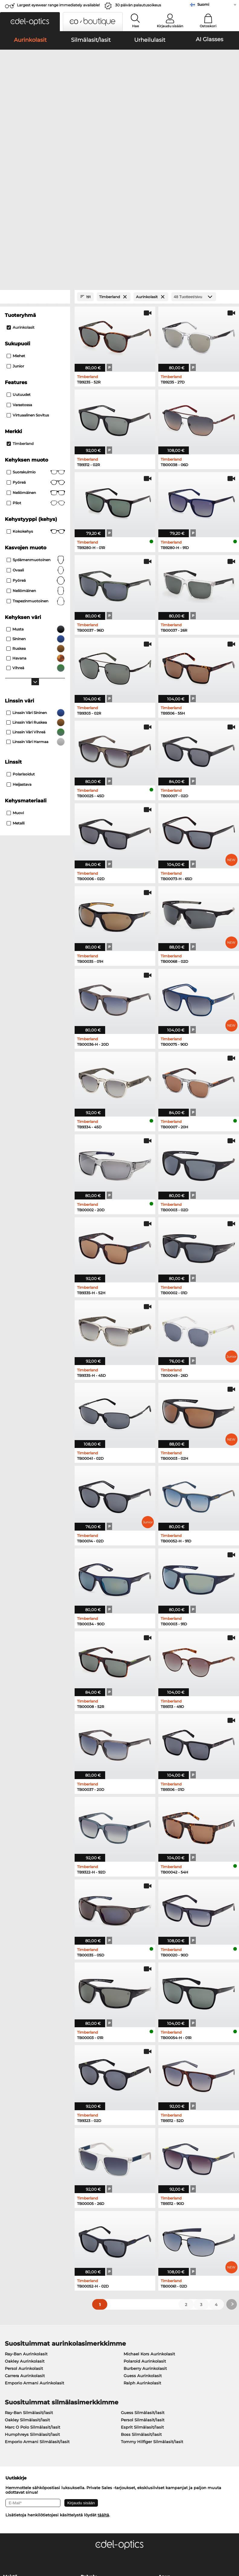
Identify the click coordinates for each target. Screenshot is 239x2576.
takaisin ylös (222, 2539)
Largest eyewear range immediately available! (58, 5)
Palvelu (89, 2404)
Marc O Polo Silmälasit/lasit (32, 2255)
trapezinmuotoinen (36, 429)
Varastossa (19, 232)
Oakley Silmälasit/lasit (27, 2247)
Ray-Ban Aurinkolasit (26, 2182)
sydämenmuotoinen (36, 388)
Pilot (36, 331)
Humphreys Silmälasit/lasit (32, 2262)
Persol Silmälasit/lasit (142, 2247)
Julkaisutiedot (17, 2547)
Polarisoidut (21, 602)
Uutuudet (19, 222)
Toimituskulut (95, 2421)
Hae (135, 26)
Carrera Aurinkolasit (25, 2203)
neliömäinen (36, 418)
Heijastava (19, 612)
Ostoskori (208, 26)
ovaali (36, 398)
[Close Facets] (35, 124)
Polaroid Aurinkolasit (145, 2189)
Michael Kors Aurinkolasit (149, 2182)
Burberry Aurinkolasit (145, 2196)
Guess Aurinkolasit (143, 2203)
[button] (30, 21)
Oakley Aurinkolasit (24, 2189)
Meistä (10, 2404)
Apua (164, 2404)
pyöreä (36, 310)
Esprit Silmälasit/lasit (142, 2255)
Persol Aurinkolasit (24, 2196)
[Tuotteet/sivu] (194, 124)
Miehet (16, 183)
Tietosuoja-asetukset (24, 2414)
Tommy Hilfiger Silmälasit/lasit (152, 2269)
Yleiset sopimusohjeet (25, 2539)
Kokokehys (36, 359)
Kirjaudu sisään (170, 26)
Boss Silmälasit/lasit (141, 2262)
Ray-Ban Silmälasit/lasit (29, 2240)
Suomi (203, 4)
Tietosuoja (60, 2539)
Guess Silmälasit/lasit (142, 2240)
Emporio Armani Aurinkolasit (34, 2211)
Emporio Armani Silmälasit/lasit (37, 2269)
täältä (103, 2342)
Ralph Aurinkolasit (142, 2211)
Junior (15, 194)
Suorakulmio (36, 300)
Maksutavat (92, 2414)
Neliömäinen (36, 320)
